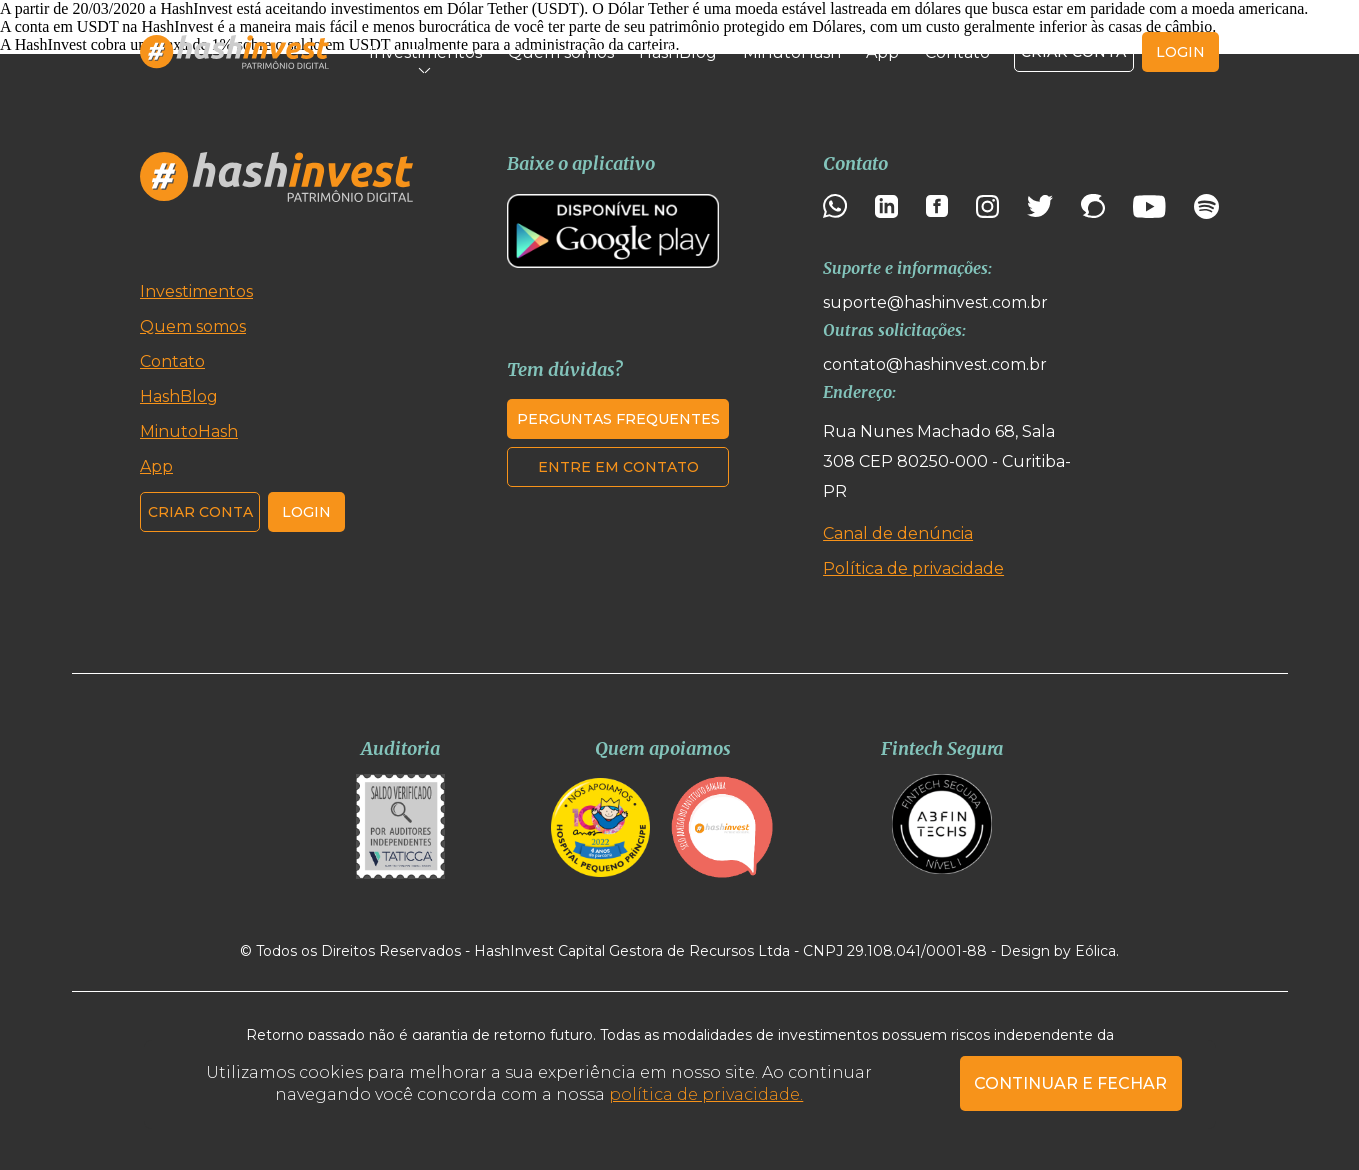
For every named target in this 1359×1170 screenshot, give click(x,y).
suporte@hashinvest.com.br (935, 302)
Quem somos (561, 52)
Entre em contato (618, 467)
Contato (957, 52)
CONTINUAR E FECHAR (1070, 1083)
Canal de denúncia (898, 533)
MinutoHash (792, 52)
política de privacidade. (706, 1094)
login (1180, 52)
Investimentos (425, 52)
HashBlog (678, 52)
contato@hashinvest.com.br (935, 364)
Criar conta (1073, 52)
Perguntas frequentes (618, 419)
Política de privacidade (913, 568)
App (882, 52)
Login (306, 512)
